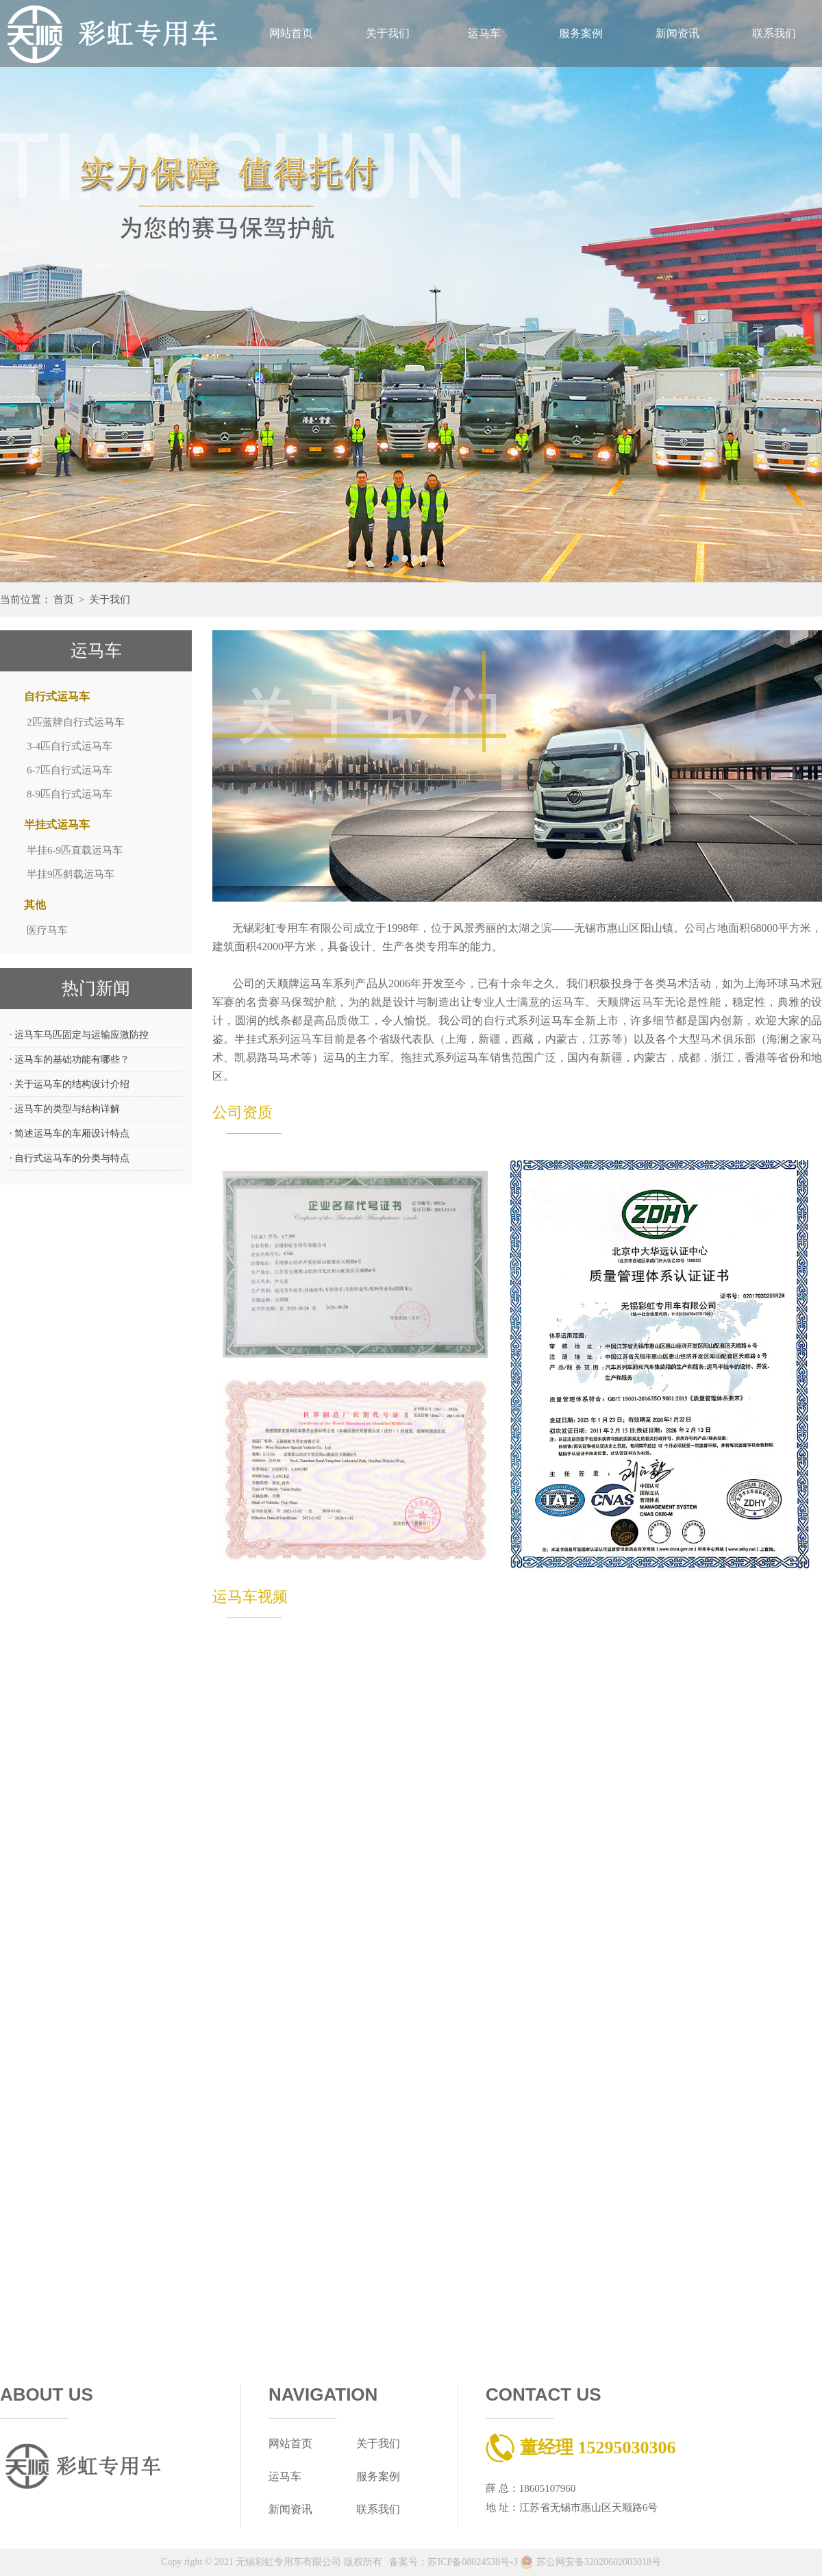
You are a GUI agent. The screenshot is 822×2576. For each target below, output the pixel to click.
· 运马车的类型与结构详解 (65, 1109)
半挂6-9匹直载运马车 (75, 850)
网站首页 (291, 33)
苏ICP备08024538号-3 (472, 2562)
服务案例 (581, 33)
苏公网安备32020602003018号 (590, 2562)
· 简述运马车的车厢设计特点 (69, 1133)
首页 (63, 599)
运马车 (484, 33)
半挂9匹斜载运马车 (70, 874)
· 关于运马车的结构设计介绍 (69, 1084)
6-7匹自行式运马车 (69, 770)
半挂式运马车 (57, 824)
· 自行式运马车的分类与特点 (69, 1158)
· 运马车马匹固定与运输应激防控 (79, 1035)
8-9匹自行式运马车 (69, 794)
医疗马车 (47, 930)
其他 (35, 905)
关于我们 (388, 33)
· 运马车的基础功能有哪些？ (69, 1059)
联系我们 (774, 33)
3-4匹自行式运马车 (69, 746)
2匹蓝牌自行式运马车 (76, 722)
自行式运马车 (57, 696)
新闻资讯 (677, 33)
